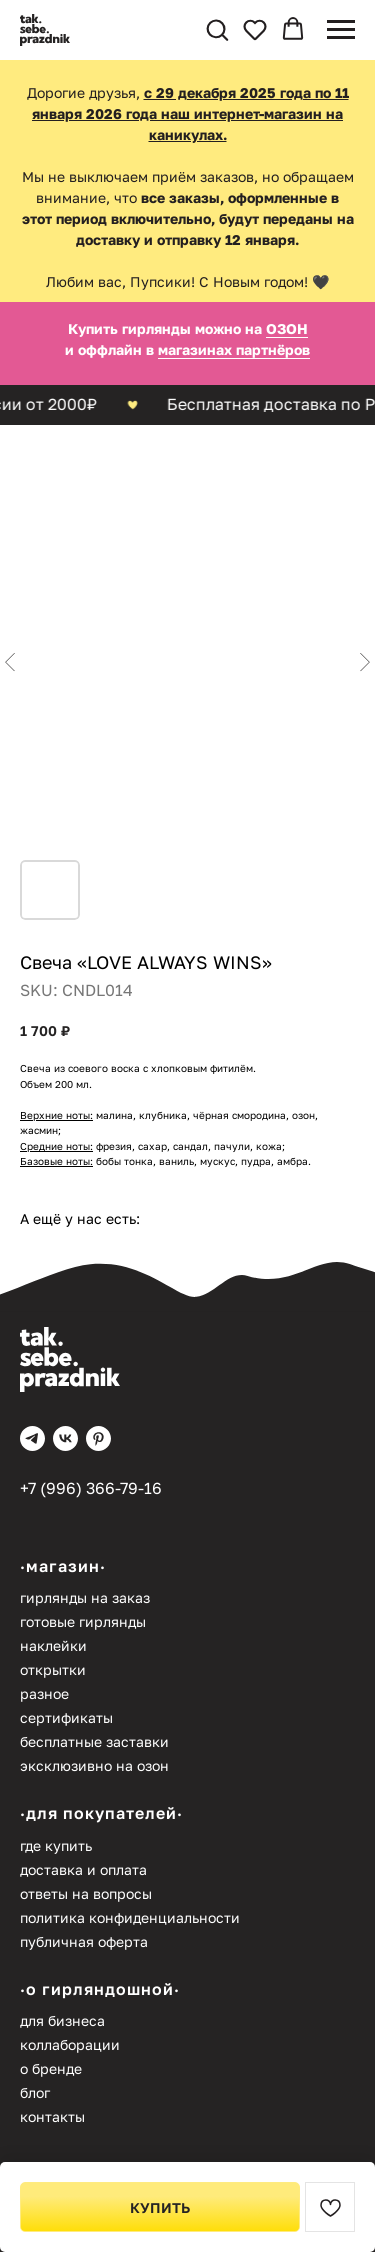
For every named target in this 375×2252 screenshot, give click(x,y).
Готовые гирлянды (83, 1621)
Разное (44, 1693)
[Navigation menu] (341, 30)
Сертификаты (66, 1717)
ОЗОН (287, 328)
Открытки (53, 1669)
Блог (35, 2092)
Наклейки (53, 1645)
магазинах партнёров (234, 349)
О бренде (51, 2068)
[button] (217, 29)
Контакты (52, 2116)
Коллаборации (70, 2044)
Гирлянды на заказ (85, 1597)
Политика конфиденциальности (130, 1917)
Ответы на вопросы (86, 1893)
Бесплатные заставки (94, 1741)
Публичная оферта (84, 1941)
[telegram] (32, 1438)
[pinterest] (98, 1438)
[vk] (65, 1438)
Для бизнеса (62, 2020)
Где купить (56, 1845)
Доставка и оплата (83, 1869)
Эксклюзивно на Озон (94, 1765)
